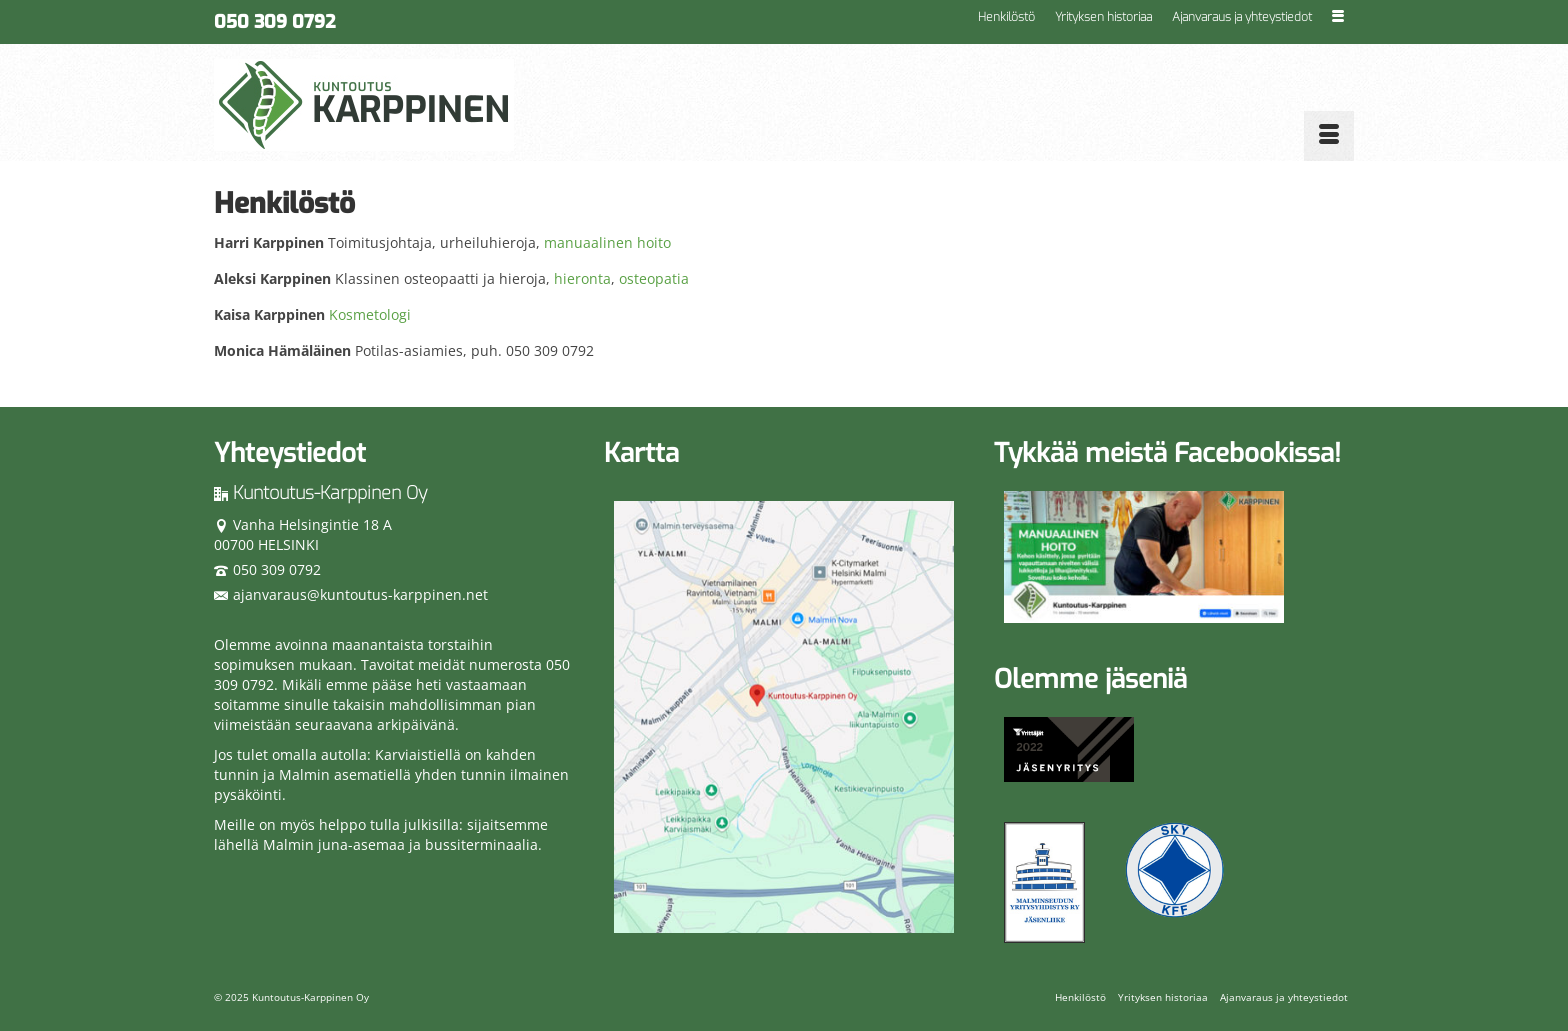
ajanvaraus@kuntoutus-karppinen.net (351, 594)
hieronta (582, 278)
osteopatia (654, 278)
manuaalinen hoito (607, 242)
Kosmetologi (370, 314)
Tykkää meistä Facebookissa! (1167, 453)
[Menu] (1329, 136)
